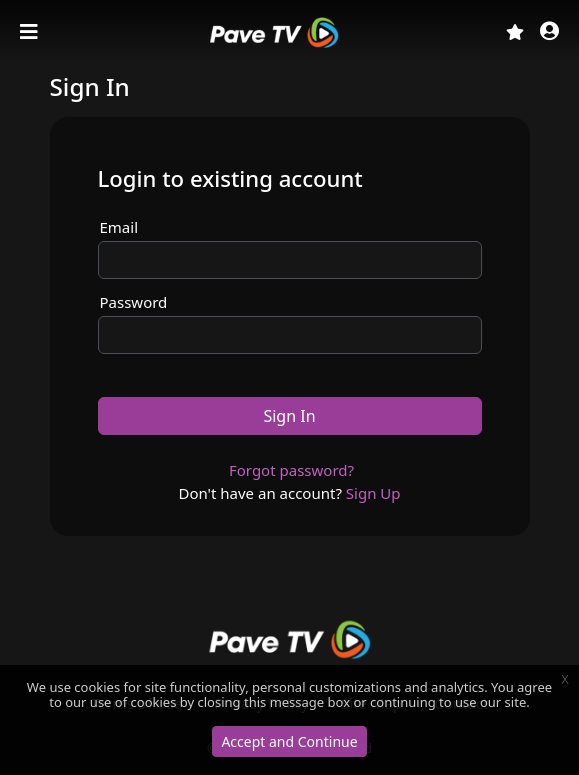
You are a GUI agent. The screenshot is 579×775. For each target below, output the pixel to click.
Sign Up (373, 493)
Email (119, 227)
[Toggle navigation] (31, 32)
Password (134, 302)
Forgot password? (291, 470)
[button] (549, 32)
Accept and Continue (289, 741)
